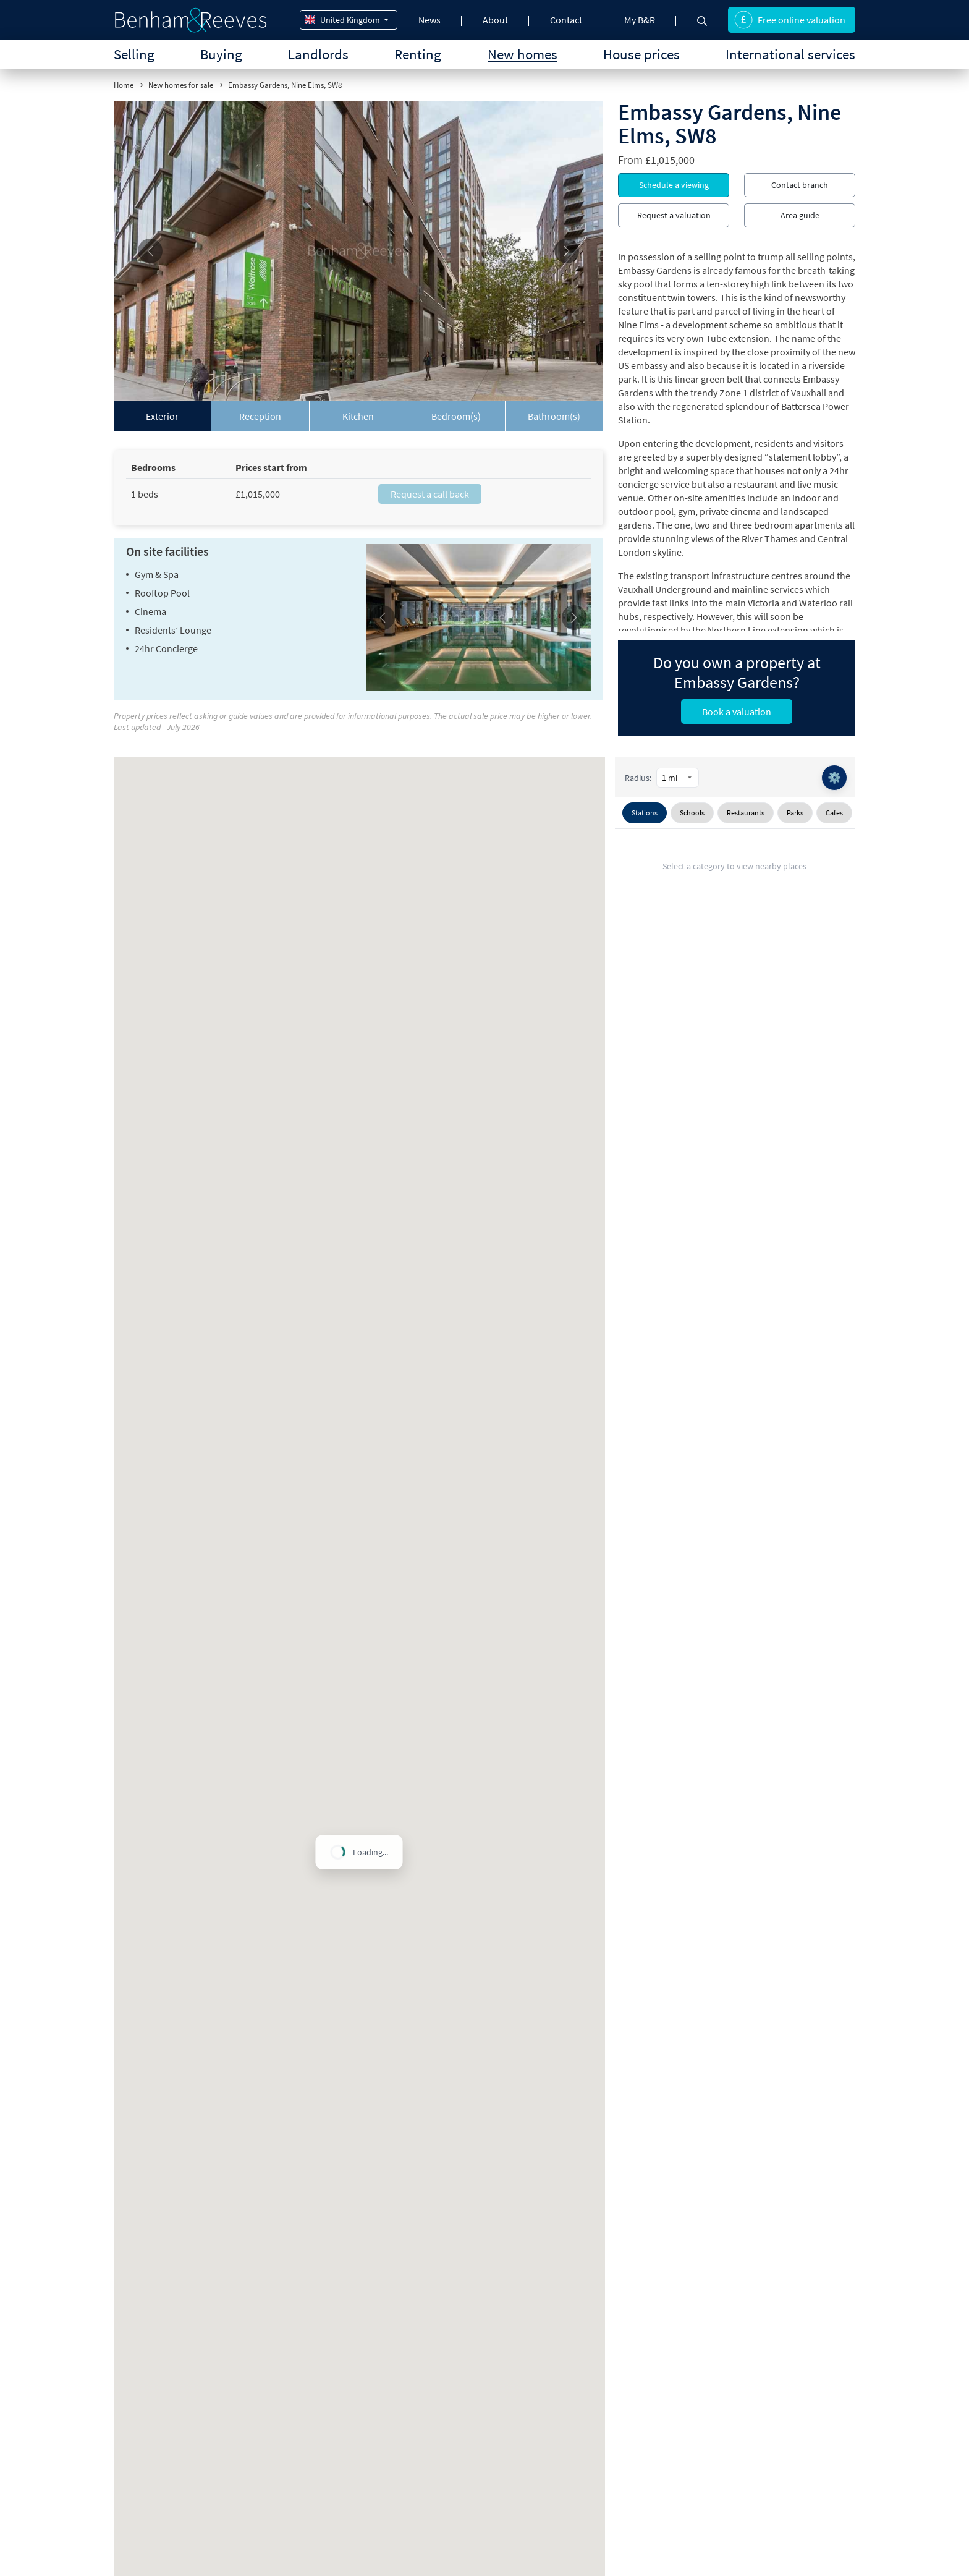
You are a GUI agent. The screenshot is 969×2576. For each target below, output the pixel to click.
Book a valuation (736, 711)
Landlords (318, 54)
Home (123, 85)
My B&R (639, 20)
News (429, 20)
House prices (641, 54)
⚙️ (834, 777)
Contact (566, 20)
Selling (134, 54)
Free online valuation (789, 20)
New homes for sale (180, 85)
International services (790, 54)
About (495, 20)
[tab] (162, 416)
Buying (221, 54)
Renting (417, 54)
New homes (522, 54)
